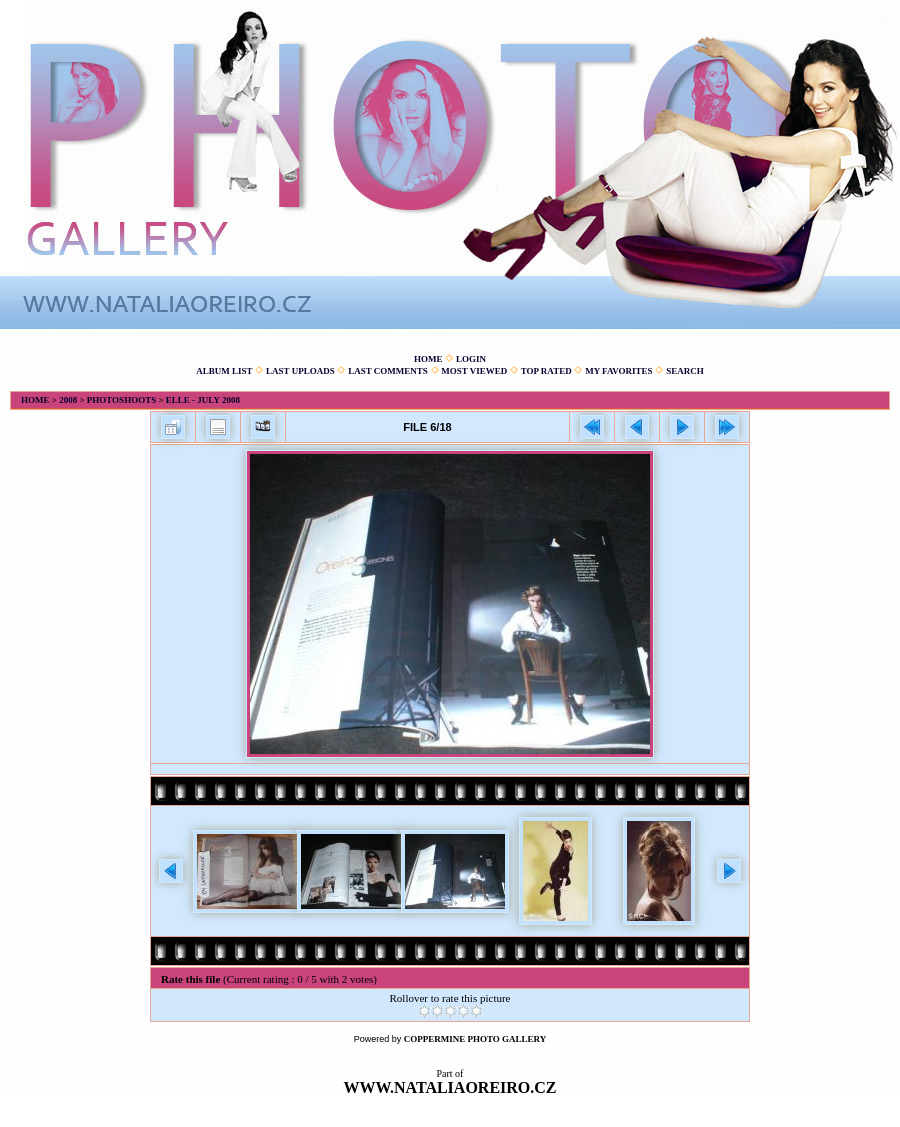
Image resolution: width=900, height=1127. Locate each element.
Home (428, 359)
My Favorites (618, 371)
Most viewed (474, 371)
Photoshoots (121, 400)
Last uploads (300, 371)
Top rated (546, 371)
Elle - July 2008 (203, 400)
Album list (224, 371)
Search (685, 371)
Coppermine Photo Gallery (475, 1039)
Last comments (388, 371)
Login (471, 359)
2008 (68, 400)
